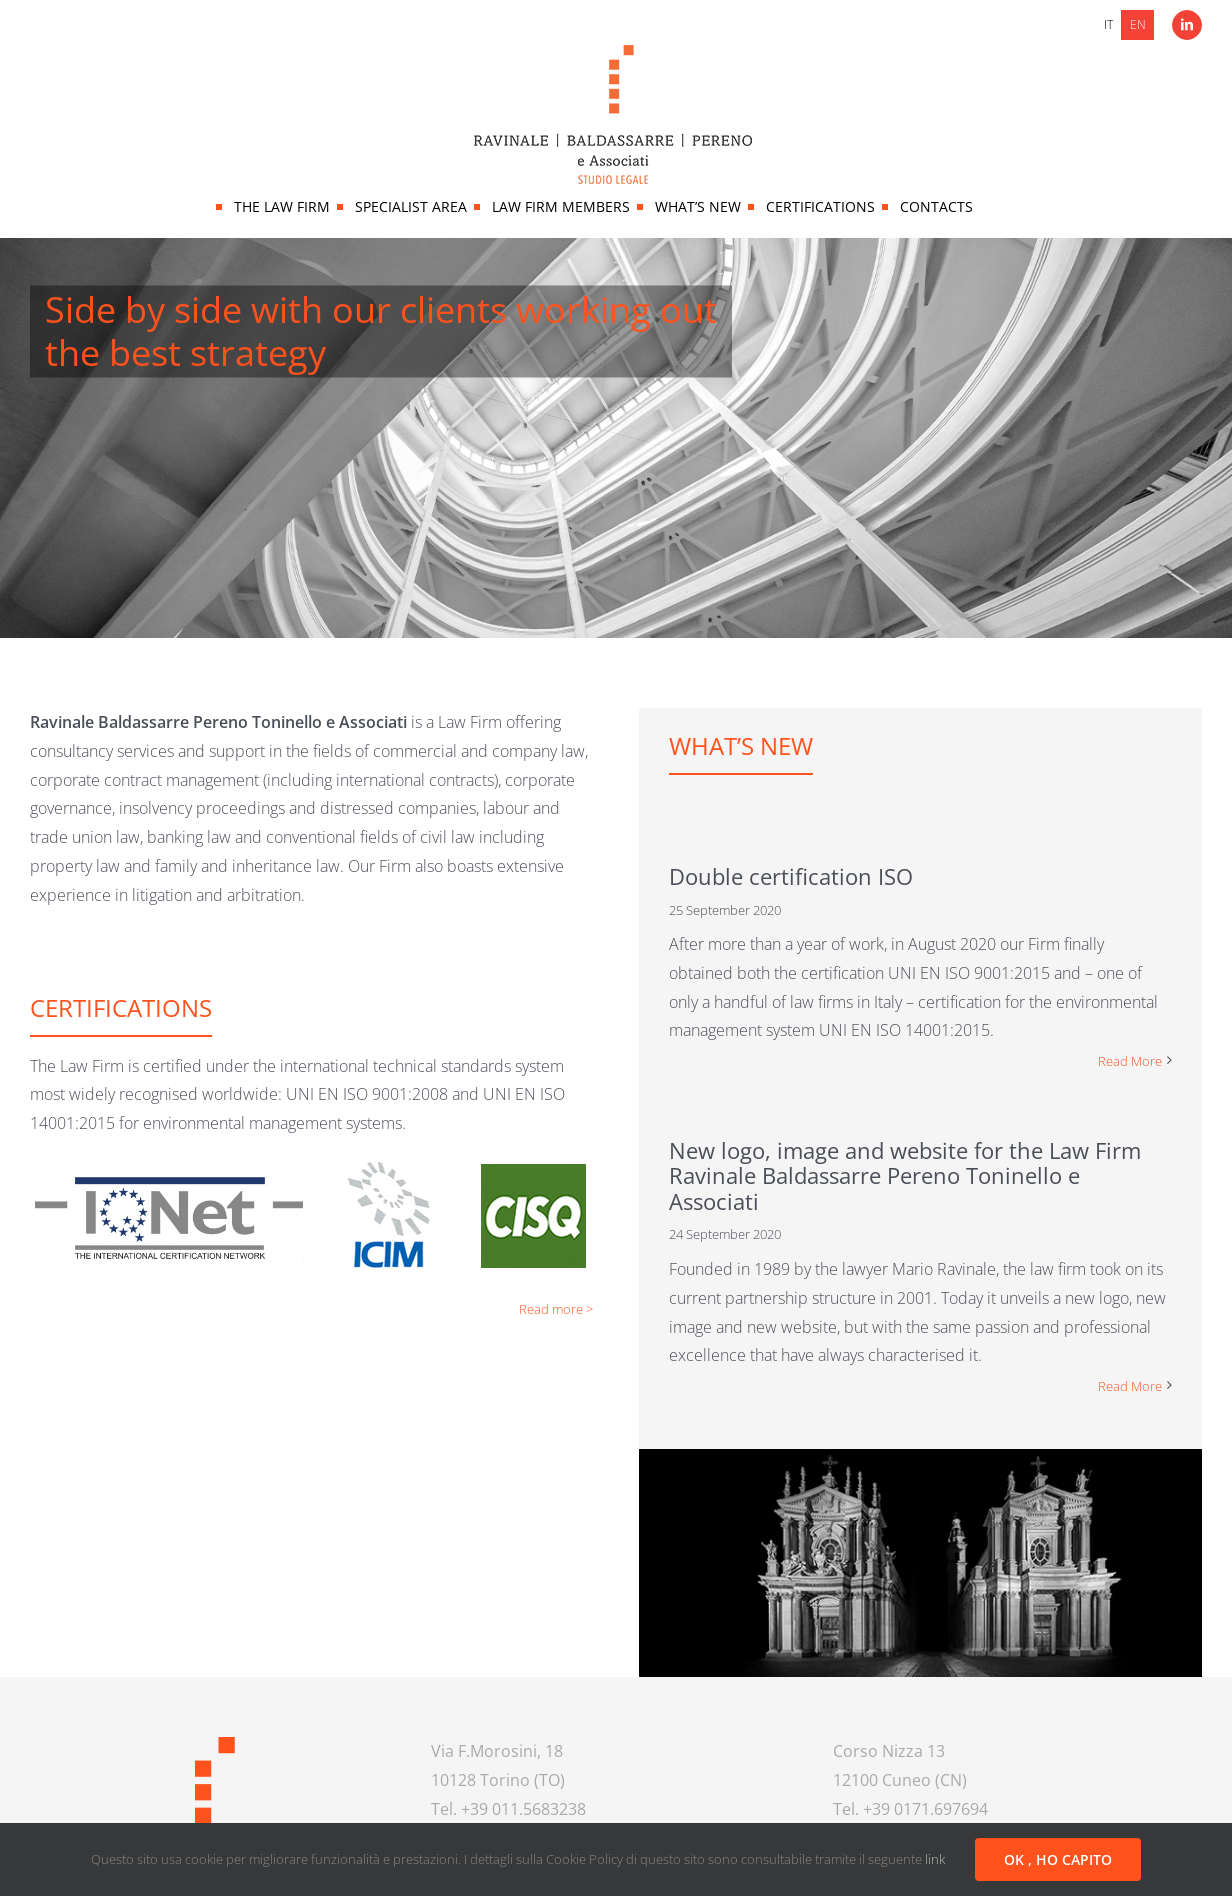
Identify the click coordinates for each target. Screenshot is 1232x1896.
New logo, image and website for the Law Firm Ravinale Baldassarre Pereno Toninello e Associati (905, 1175)
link (935, 1859)
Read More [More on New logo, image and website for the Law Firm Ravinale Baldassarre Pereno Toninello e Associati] (1130, 1386)
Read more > (556, 1309)
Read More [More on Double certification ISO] (1130, 1061)
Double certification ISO (791, 876)
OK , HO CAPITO (1058, 1859)
